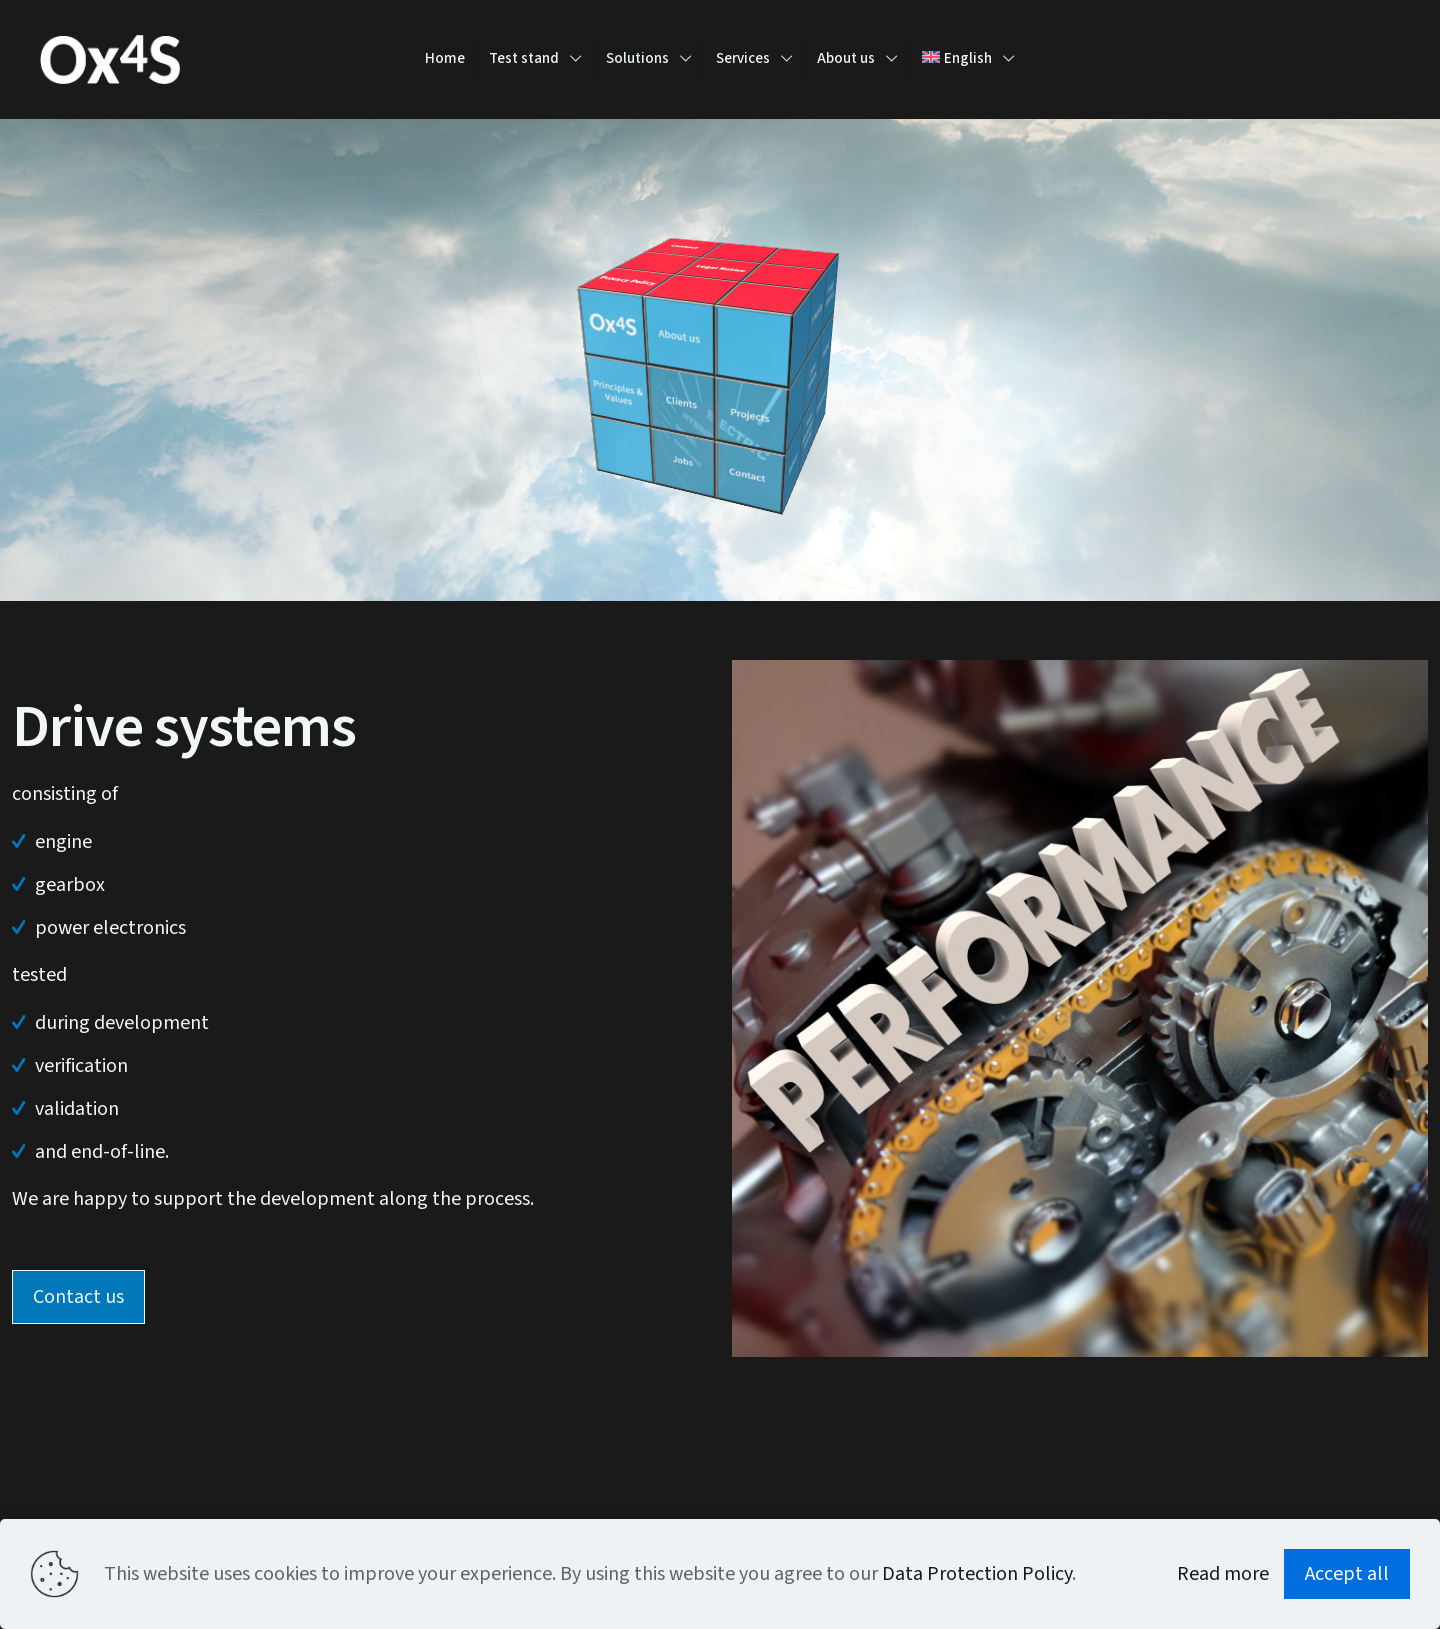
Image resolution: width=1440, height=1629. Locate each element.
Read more (1223, 1574)
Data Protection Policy (977, 1574)
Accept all (1347, 1574)
